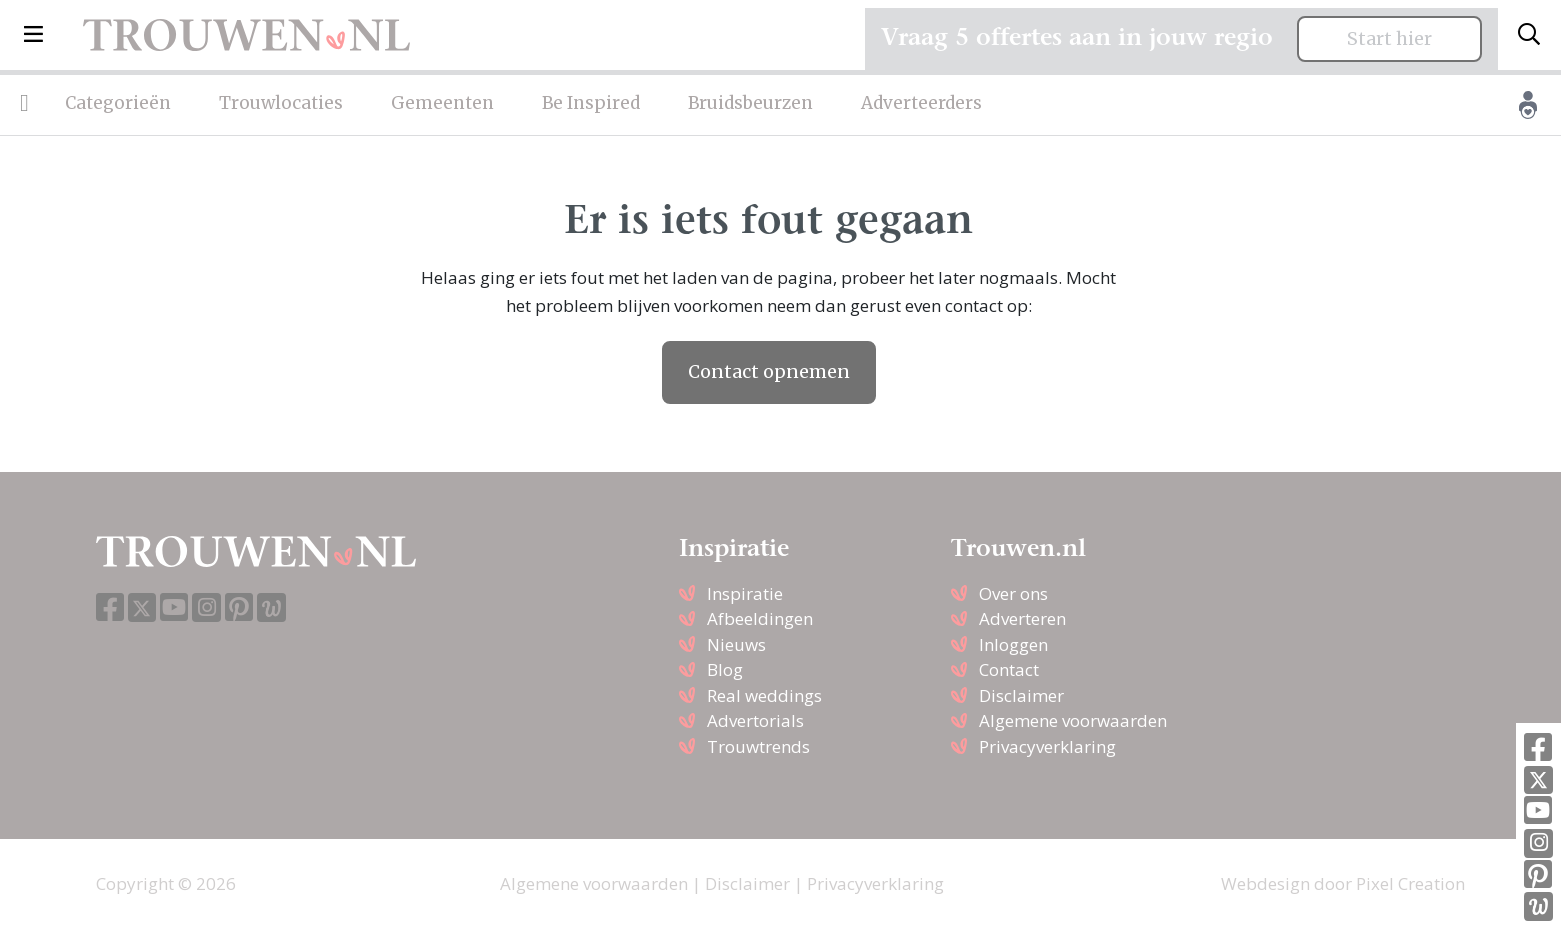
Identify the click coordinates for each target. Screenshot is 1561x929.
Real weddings (764, 695)
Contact (1009, 669)
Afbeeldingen (760, 618)
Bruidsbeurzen (750, 103)
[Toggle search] (1529, 35)
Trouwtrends (758, 746)
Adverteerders (921, 103)
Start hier (1389, 39)
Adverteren (1022, 618)
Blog (725, 669)
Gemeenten (442, 103)
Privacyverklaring (1047, 746)
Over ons (1013, 593)
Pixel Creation (1410, 883)
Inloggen (1013, 644)
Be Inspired (591, 103)
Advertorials (755, 720)
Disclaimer (1021, 695)
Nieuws (736, 644)
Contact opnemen (769, 372)
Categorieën (118, 103)
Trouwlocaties (281, 103)
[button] (33, 35)
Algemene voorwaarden (1073, 720)
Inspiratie (745, 593)
